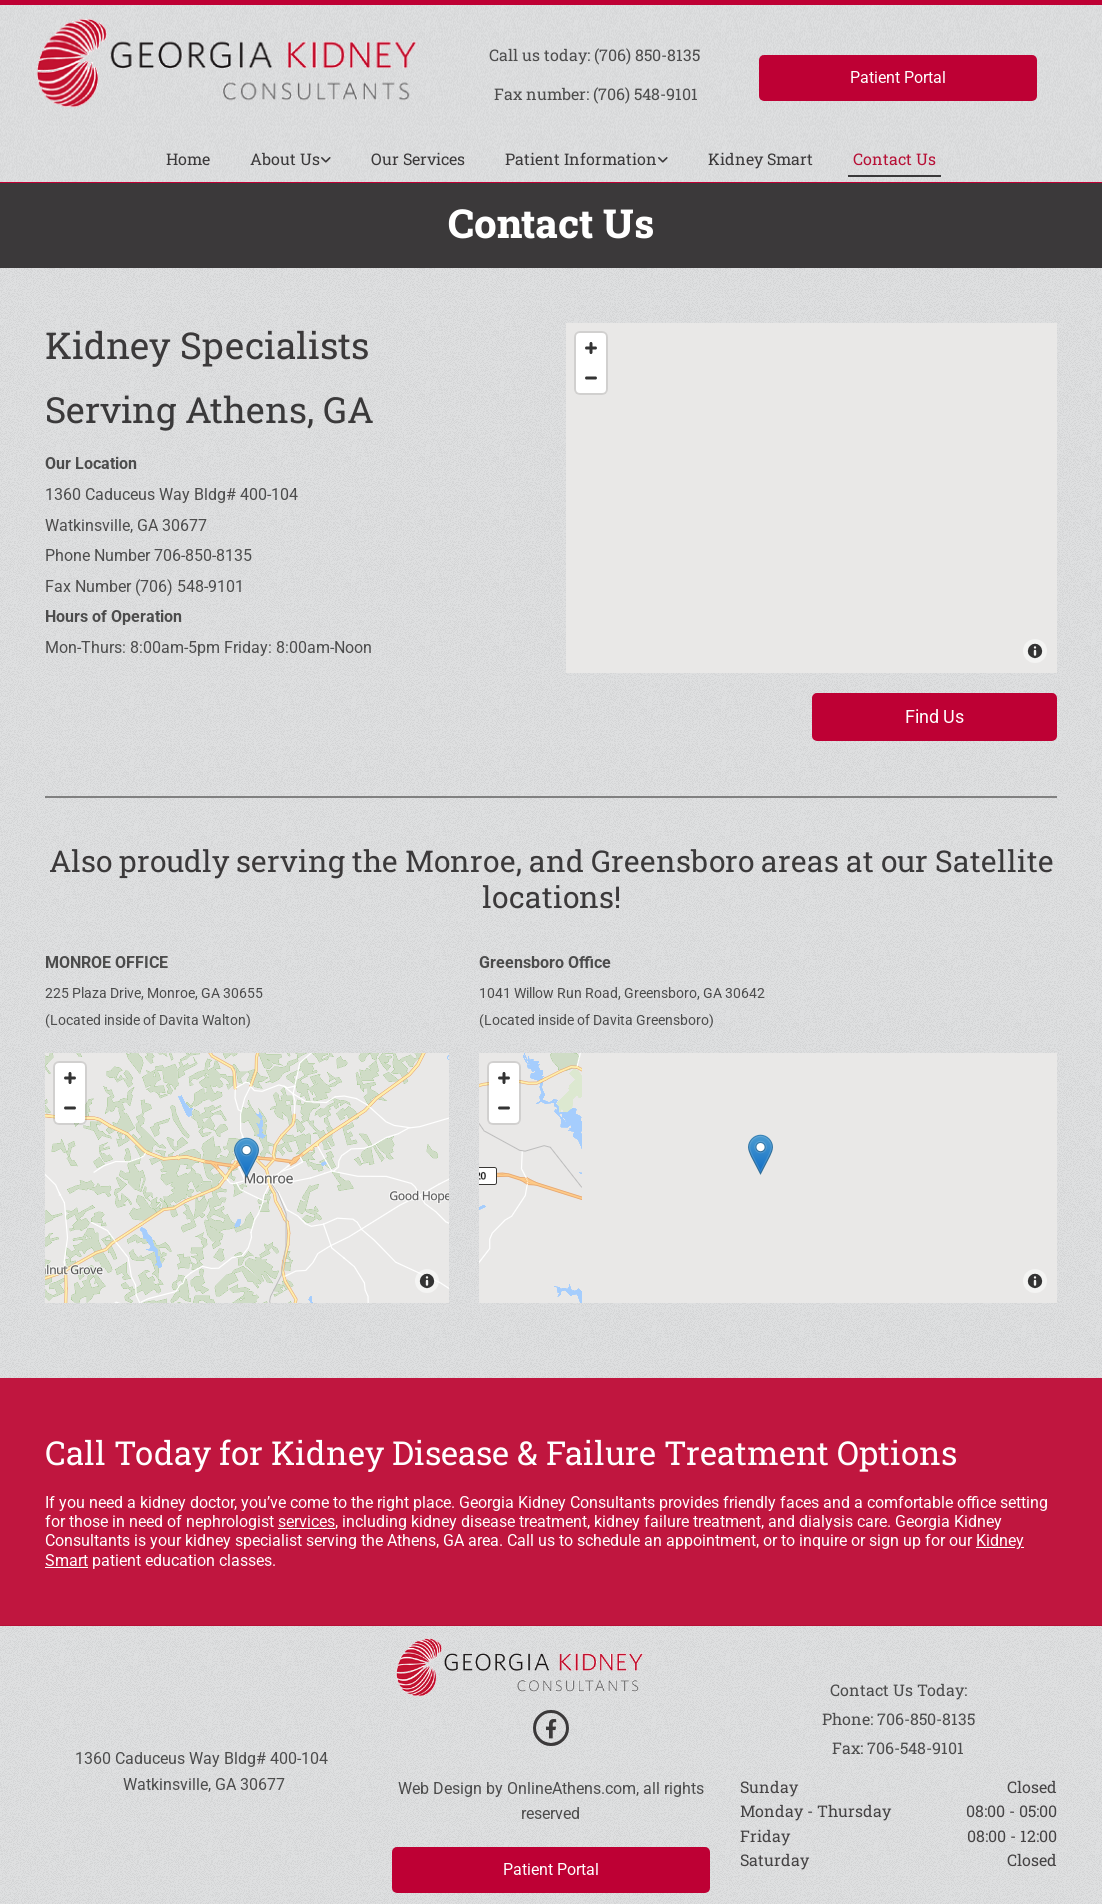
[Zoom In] (591, 348)
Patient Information (581, 158)
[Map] (811, 498)
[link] (290, 159)
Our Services (418, 158)
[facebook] (551, 1728)
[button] (898, 78)
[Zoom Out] (591, 378)
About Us (285, 158)
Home (188, 158)
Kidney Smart (760, 158)
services (306, 1521)
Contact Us (894, 158)
